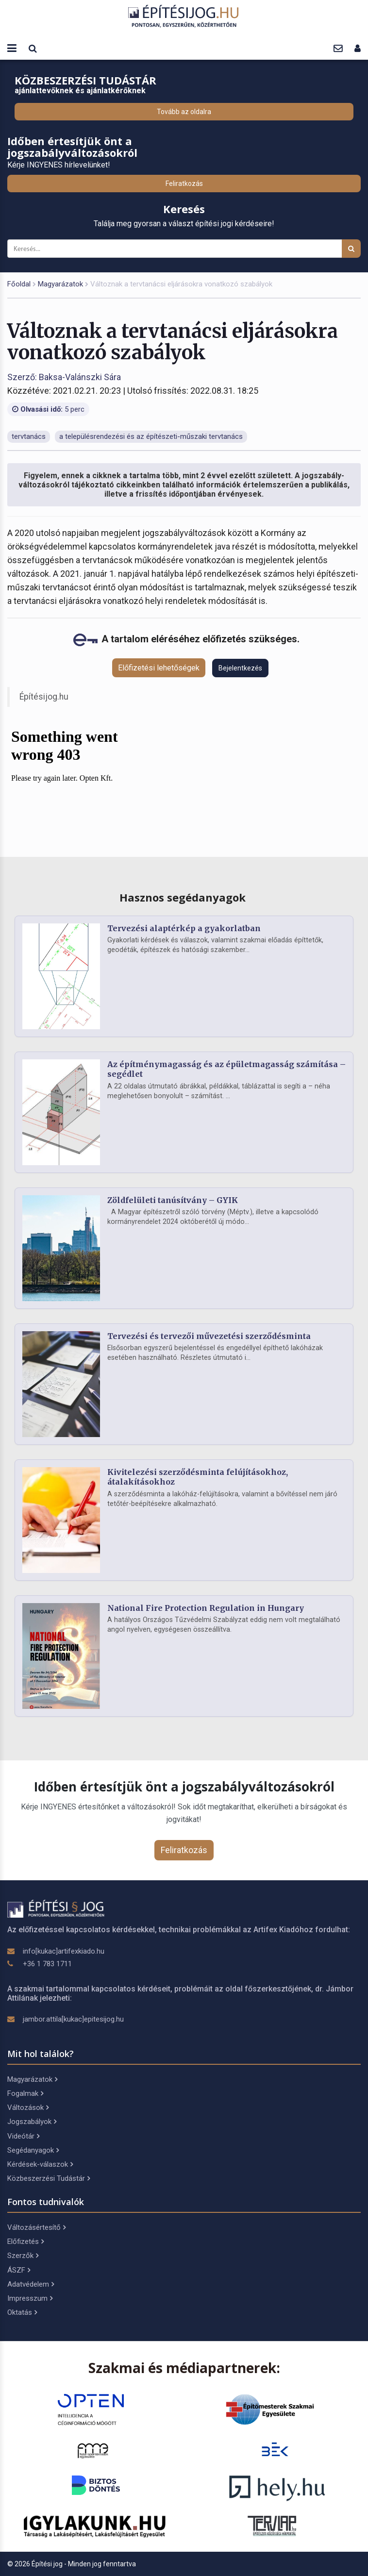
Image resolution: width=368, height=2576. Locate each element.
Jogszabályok (31, 2121)
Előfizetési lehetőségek (159, 667)
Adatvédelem (30, 2284)
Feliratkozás (184, 183)
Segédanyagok (33, 2150)
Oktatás (22, 2312)
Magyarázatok (60, 284)
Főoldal (19, 284)
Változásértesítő (36, 2227)
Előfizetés (25, 2241)
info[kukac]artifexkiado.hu (63, 1951)
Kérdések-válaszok (40, 2164)
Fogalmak (25, 2093)
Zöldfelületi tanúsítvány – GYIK (172, 1200)
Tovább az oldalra (184, 112)
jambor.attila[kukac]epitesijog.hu (73, 2019)
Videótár (23, 2136)
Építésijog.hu (43, 697)
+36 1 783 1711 (47, 1963)
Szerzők (22, 2255)
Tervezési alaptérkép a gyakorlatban (184, 928)
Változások (28, 2107)
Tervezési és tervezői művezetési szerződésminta (209, 1336)
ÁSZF (18, 2270)
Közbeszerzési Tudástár (48, 2178)
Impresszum (29, 2298)
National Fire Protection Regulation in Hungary (205, 1608)
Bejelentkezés (240, 668)
